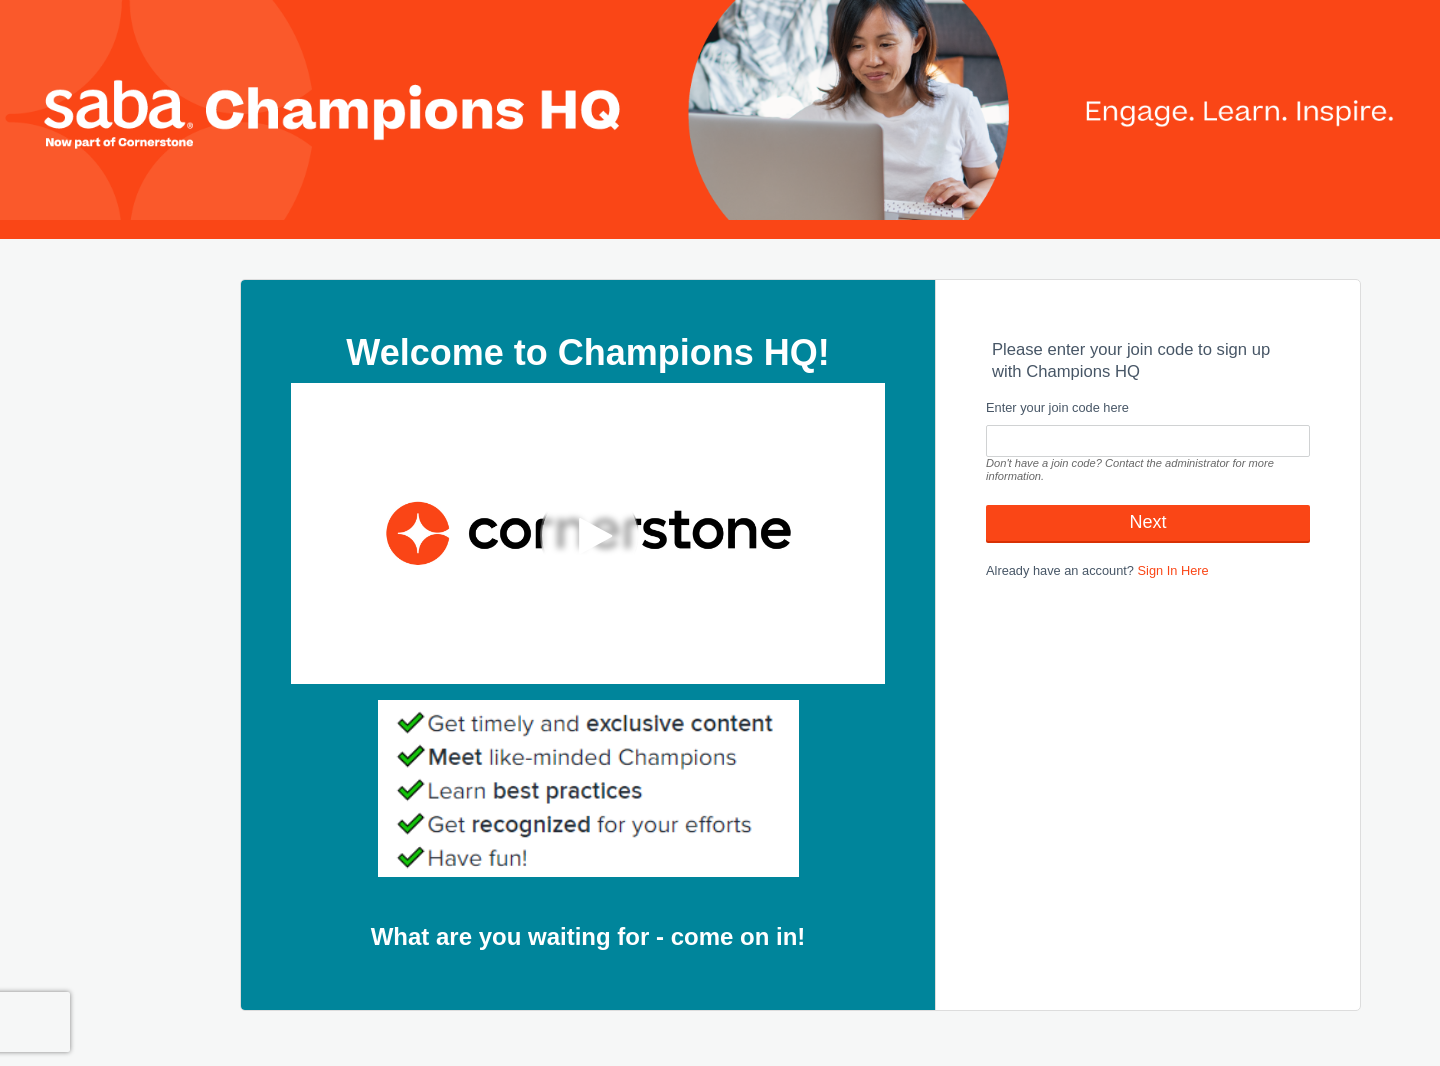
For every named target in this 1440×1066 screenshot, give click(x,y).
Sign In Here (1173, 570)
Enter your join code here (1057, 407)
